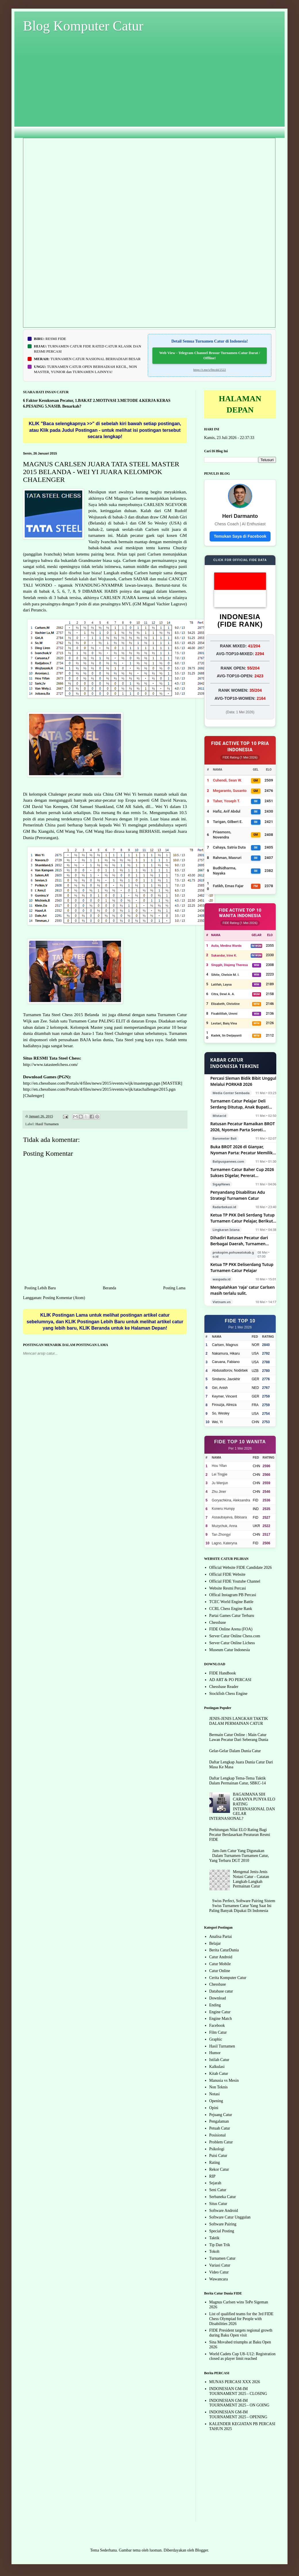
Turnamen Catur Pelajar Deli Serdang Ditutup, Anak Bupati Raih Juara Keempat (239, 1104)
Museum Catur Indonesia (229, 1650)
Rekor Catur (219, 2169)
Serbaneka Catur (222, 2197)
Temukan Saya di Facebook (240, 536)
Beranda (109, 1288)
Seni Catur (218, 2190)
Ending (215, 2005)
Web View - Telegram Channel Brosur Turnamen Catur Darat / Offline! (209, 355)
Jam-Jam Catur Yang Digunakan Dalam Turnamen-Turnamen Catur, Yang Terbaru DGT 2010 (239, 1856)
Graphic (215, 2039)
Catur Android (221, 1957)
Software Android (223, 2210)
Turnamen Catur (222, 2258)
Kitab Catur (218, 2073)
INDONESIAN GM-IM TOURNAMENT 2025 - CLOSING (238, 2391)
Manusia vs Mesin (224, 2080)
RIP (212, 2176)
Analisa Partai (220, 1936)
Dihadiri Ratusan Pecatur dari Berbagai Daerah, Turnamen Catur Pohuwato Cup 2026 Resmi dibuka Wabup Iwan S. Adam (242, 1241)
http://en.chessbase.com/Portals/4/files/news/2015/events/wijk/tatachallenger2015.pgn (99, 1089)
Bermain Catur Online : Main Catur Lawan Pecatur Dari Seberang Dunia (238, 1737)
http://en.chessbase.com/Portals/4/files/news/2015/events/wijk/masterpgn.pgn (91, 1083)
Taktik (214, 2238)
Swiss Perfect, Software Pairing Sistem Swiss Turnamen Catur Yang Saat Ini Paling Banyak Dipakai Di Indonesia (242, 1906)
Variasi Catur (219, 2265)
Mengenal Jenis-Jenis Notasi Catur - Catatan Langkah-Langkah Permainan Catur (251, 1879)
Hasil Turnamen (47, 1124)
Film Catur (218, 2032)
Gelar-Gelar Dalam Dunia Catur (235, 1751)
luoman (156, 2550)
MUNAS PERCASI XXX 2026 (234, 2382)
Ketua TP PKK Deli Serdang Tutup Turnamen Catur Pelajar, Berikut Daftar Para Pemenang (242, 1218)
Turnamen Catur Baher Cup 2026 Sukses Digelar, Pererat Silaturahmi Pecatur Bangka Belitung (242, 1172)
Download (217, 1998)
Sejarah (215, 2183)
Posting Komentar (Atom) (64, 1298)
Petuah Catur (219, 2128)
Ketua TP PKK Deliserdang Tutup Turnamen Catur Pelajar (241, 1267)
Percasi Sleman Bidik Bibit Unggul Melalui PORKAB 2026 (243, 1081)
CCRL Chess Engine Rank (230, 1609)
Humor (215, 2053)
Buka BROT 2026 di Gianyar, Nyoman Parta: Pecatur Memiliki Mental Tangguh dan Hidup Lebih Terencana (242, 1150)
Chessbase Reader (223, 1687)
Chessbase (217, 1622)
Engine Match (220, 2018)
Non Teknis (218, 2087)
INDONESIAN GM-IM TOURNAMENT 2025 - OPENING (238, 2414)
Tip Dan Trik (219, 2245)
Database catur (221, 1991)
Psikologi (217, 2149)
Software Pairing (222, 2224)
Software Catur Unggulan (230, 2217)
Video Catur (219, 2272)
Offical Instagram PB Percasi (232, 1595)
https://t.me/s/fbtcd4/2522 (209, 369)
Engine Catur (220, 2012)
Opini (213, 2108)
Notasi (214, 2094)
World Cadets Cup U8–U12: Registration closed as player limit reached (242, 2356)
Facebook (217, 2025)
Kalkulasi (217, 2066)
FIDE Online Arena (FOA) (230, 1629)
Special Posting (221, 2231)
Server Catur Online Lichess (232, 1643)
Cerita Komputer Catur (227, 1978)
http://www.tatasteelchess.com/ (50, 1064)
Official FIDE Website (227, 1574)
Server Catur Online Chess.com (234, 1636)
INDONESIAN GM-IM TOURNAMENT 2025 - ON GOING (239, 2403)
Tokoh (214, 2251)
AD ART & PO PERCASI (230, 1680)
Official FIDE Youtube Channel (234, 1581)
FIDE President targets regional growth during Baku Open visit (241, 2332)
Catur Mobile (220, 1964)
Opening (216, 2101)
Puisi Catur (218, 2155)
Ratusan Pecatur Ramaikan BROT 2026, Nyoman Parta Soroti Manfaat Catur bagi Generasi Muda (242, 1127)
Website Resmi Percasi (227, 1588)
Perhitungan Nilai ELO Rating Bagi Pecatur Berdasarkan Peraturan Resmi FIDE (239, 1835)
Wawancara (218, 2279)
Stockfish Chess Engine (228, 1693)
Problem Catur (221, 2142)
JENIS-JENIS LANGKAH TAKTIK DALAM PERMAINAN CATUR (238, 1721)
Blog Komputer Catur (83, 25)
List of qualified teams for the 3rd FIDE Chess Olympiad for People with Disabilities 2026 (241, 2319)
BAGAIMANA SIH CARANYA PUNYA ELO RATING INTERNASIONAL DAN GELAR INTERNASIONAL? (242, 1806)
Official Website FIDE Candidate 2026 (240, 1567)
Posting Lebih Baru (40, 1288)
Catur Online (219, 1971)
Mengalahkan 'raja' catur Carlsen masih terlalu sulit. (242, 1290)
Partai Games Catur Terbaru (231, 1615)
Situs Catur (218, 2204)
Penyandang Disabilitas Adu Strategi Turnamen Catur (237, 1195)
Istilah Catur (219, 2060)
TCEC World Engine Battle (231, 1602)
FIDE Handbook (222, 1673)
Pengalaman (219, 2121)
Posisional (217, 2135)
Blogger (201, 2550)
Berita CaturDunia (224, 1950)
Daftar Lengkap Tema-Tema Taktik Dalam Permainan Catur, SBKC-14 (237, 1780)
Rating (214, 2162)
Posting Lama (174, 1288)
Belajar (215, 1943)
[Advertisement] (149, 90)
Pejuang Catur (220, 2115)
